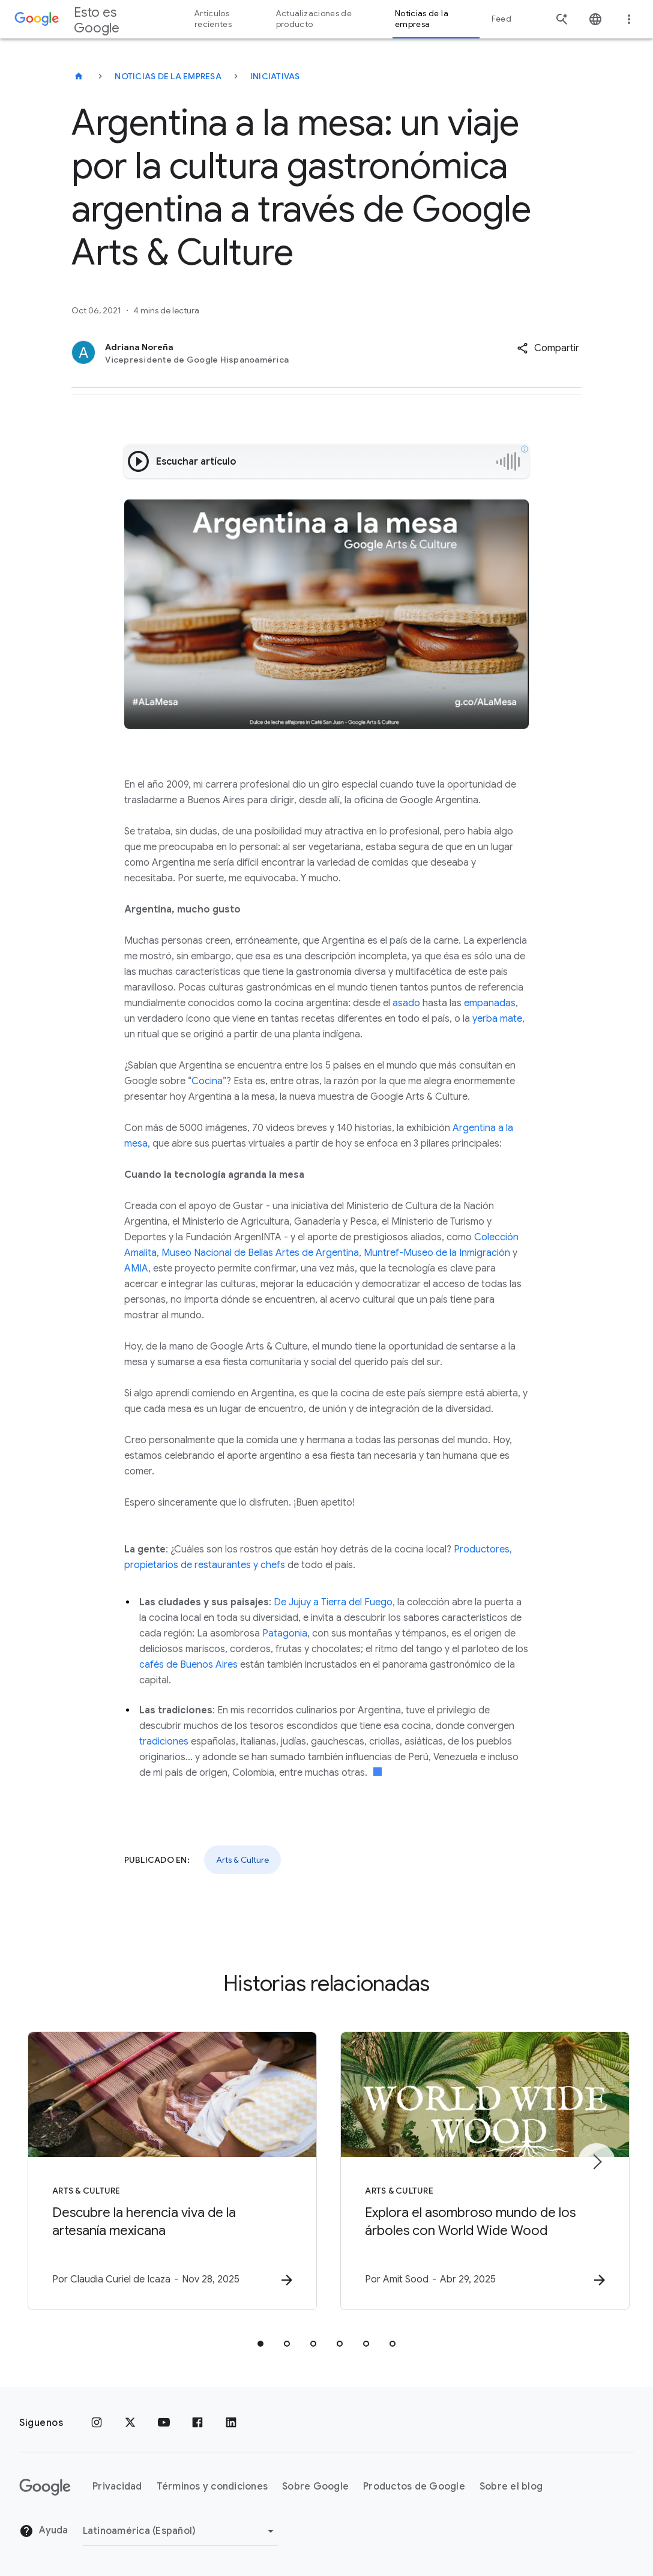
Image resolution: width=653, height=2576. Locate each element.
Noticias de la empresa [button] (421, 18)
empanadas (490, 1003)
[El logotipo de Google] (45, 2487)
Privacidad (117, 2487)
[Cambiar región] (180, 2531)
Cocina (207, 1081)
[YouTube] (163, 2423)
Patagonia (284, 1633)
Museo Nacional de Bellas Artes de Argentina (260, 1253)
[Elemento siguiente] (596, 2161)
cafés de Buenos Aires (188, 1665)
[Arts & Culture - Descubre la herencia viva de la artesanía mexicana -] (169, 2170)
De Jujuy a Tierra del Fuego (333, 1602)
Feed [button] (501, 19)
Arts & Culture (242, 1859)
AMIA (136, 1268)
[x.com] (130, 2423)
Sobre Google (315, 2487)
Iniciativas (275, 76)
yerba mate (497, 1019)
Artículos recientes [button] (213, 18)
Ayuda (43, 2531)
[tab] (260, 2343)
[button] (548, 348)
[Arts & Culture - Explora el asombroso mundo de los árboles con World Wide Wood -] (483, 2170)
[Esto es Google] (78, 76)
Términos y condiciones (212, 2487)
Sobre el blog (511, 2487)
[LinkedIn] (231, 2423)
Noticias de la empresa (168, 76)
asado (406, 1003)
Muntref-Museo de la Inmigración (437, 1253)
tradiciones (163, 1742)
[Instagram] (96, 2423)
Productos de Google (414, 2487)
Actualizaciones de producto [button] (314, 18)
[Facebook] (197, 2423)
